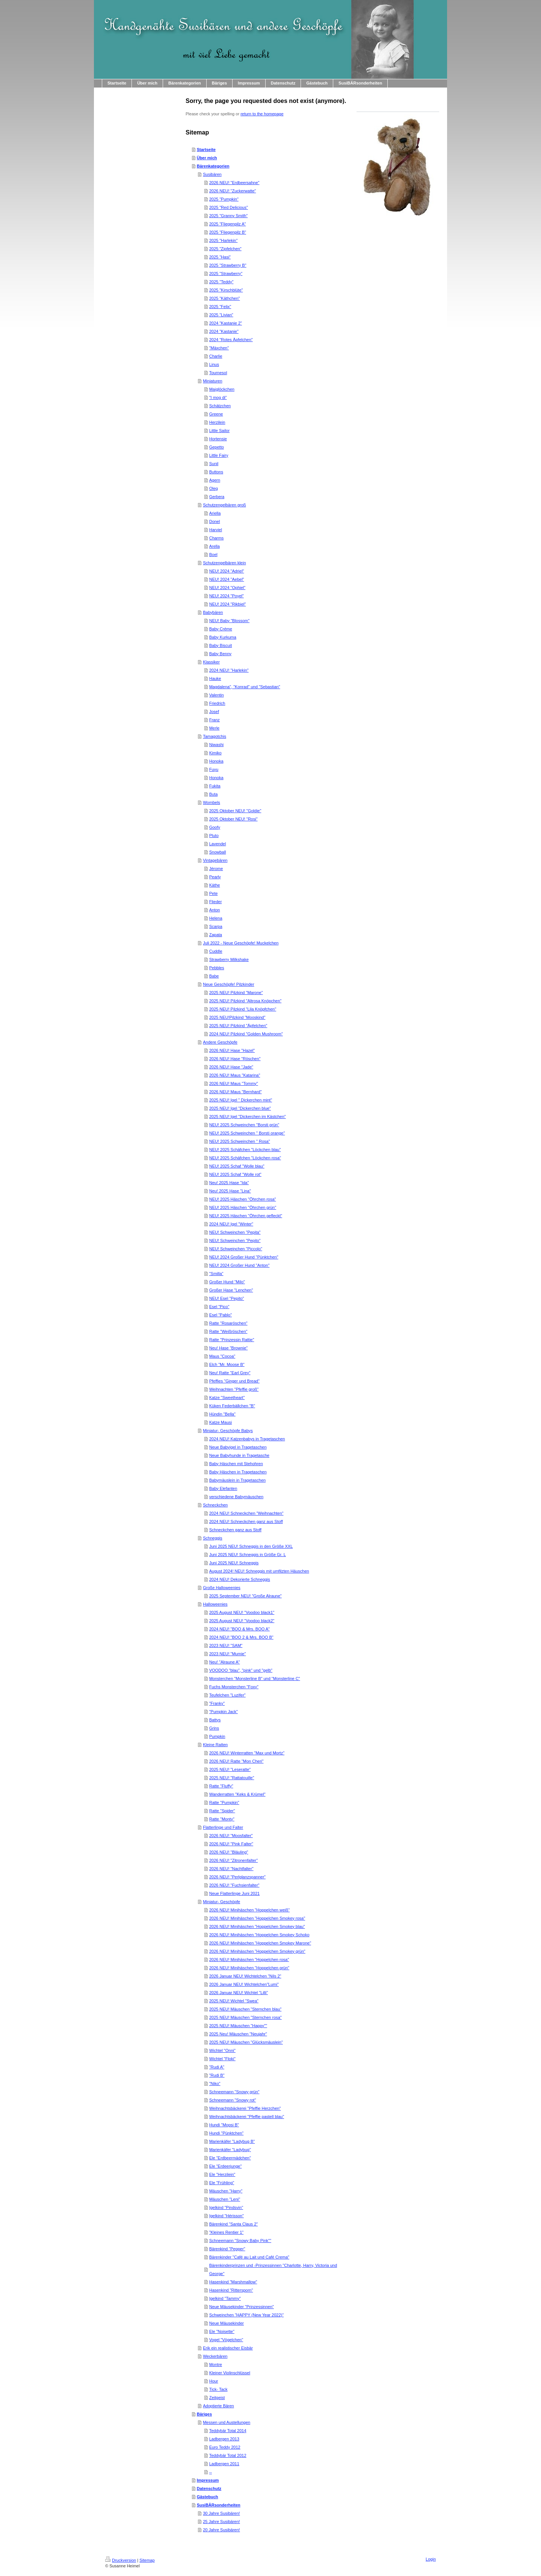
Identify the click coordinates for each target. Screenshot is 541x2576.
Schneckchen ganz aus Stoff (235, 1529)
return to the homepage (261, 114)
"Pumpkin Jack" (223, 1711)
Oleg (213, 488)
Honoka (216, 761)
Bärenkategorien (213, 166)
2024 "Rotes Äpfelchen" (231, 339)
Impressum (208, 2480)
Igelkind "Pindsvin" (226, 2207)
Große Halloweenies (221, 1587)
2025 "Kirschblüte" (226, 290)
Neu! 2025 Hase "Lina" (230, 1191)
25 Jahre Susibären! (221, 2521)
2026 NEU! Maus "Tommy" (233, 1083)
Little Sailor (219, 430)
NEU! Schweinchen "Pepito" (235, 1240)
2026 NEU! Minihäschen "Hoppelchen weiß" (249, 1910)
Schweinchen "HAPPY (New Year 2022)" (246, 2315)
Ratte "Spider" (222, 1810)
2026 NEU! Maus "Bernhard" (235, 1091)
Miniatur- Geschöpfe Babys (228, 1430)
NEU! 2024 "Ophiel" (227, 587)
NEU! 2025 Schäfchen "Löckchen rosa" (245, 1158)
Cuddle (215, 951)
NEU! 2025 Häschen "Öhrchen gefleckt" (245, 1215)
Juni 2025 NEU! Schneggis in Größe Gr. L (247, 1554)
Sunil (213, 463)
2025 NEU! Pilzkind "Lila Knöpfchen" (242, 1009)
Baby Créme (220, 629)
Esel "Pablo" (220, 1315)
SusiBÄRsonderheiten (218, 2505)
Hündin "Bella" (222, 1414)
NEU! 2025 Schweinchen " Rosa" (239, 1141)
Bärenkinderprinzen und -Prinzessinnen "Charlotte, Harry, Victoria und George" (273, 2269)
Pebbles (216, 967)
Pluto (214, 835)
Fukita (215, 786)
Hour (213, 2381)
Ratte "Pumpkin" (224, 1802)
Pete (213, 893)
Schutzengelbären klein (224, 563)
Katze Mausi (220, 1422)
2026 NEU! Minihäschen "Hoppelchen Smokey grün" (257, 1951)
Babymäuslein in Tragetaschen (237, 1480)
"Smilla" (216, 1273)
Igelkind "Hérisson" (226, 2215)
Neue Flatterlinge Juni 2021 (234, 1893)
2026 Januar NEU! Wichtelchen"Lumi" (244, 1984)
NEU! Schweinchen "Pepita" (235, 1232)
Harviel (215, 529)
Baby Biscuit (220, 645)
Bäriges (204, 2414)
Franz (214, 720)
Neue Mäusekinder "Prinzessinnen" (241, 2306)
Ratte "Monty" (221, 1819)
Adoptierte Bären (218, 2406)
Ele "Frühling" (221, 2182)
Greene (216, 414)
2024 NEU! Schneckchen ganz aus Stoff (246, 1521)
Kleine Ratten (215, 1744)
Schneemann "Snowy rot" (232, 2100)
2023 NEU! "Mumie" (227, 1653)
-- (210, 2472)
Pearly (215, 877)
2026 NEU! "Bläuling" (228, 1852)
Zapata (215, 934)
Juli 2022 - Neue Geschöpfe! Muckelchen (240, 943)
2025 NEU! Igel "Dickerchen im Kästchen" (247, 1116)
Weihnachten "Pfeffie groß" (234, 1389)
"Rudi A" (216, 2067)
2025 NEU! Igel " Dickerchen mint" (240, 1100)
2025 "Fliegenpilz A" (227, 224)
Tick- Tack (218, 2389)
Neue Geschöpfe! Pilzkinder (228, 984)
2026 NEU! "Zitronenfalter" (233, 1860)
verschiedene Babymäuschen (236, 1496)
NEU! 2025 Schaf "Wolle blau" (236, 1166)
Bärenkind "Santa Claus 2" (233, 2224)
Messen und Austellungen (226, 2422)
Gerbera (216, 496)
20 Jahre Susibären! (221, 2530)
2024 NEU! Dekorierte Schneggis (239, 1579)
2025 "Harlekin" (223, 240)
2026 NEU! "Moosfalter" (231, 1835)
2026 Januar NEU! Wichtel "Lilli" (238, 1992)
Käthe (214, 885)
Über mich (207, 158)
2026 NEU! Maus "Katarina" (234, 1075)
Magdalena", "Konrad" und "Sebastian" (244, 686)
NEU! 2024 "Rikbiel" (227, 604)
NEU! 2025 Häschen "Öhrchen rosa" (242, 1199)
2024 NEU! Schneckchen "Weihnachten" (246, 1513)
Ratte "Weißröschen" (228, 1331)
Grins (214, 1728)
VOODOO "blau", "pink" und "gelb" (240, 1670)
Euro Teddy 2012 (224, 2447)
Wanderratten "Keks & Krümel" (237, 1794)
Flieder (215, 901)
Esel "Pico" (219, 1306)
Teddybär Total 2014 (227, 2430)
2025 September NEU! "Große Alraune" (245, 1596)
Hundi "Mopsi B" (224, 2125)
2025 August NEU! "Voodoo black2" (242, 1620)
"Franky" (217, 1703)
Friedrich (217, 703)
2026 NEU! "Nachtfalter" (231, 1868)
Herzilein (217, 422)
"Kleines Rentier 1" (226, 2232)
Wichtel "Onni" (222, 2050)
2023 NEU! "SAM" (226, 1645)
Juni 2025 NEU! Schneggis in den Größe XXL (251, 1546)
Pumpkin (217, 1736)
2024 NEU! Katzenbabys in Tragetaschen (247, 1439)
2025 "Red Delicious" (228, 207)
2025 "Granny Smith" (228, 215)
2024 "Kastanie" (224, 331)
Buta (213, 794)
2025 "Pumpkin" (224, 199)
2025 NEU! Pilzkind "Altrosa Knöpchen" (245, 1001)
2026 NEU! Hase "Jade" (231, 1067)
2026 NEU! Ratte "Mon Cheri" (236, 1761)
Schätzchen (220, 405)
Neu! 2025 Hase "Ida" (229, 1182)
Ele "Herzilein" (222, 2174)
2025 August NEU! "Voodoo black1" (242, 1612)
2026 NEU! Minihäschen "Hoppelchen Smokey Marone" (260, 1943)
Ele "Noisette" (221, 2331)
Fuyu (213, 769)
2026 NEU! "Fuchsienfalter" (234, 1885)
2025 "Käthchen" (224, 298)
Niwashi (216, 744)
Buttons (216, 472)
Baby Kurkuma (222, 637)
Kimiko (215, 753)
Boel (213, 554)
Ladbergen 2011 (224, 2463)
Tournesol (218, 372)
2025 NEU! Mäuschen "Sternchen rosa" (245, 2017)
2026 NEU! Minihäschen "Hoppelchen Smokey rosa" (257, 1918)
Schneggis (212, 1538)
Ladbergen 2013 (224, 2439)
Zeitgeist (217, 2397)
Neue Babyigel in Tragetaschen (238, 1447)
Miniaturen (212, 381)
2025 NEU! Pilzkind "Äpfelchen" (238, 1025)
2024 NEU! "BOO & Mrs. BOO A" (239, 1629)
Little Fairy (218, 455)
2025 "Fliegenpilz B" (227, 232)
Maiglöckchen (221, 389)
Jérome (216, 868)
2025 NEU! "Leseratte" (230, 1769)
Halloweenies (215, 1604)
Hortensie (218, 439)
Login (431, 2559)
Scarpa (215, 926)
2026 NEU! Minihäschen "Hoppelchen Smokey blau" (257, 1926)
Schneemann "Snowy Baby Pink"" (240, 2240)
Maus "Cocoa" (222, 1356)
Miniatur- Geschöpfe (221, 1901)
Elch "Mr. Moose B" (227, 1364)
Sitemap (146, 2560)
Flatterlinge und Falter (223, 1827)
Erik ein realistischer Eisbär (228, 2348)
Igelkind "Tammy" (225, 2298)
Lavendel (217, 844)
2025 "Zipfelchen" (225, 248)
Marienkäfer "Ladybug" (230, 2149)
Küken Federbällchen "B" (232, 1406)
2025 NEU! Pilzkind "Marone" (236, 992)
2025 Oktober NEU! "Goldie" (235, 810)
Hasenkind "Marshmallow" (233, 2282)
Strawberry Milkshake (229, 959)
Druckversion (120, 2560)
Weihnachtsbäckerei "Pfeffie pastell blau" (246, 2116)
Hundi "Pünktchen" (226, 2133)
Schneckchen (215, 1505)
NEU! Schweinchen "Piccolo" (235, 1248)
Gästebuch (207, 2496)
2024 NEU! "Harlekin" (229, 670)
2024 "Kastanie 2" (225, 323)
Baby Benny (220, 653)
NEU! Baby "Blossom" (229, 620)
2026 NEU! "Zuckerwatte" (232, 191)
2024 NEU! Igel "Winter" (231, 1224)
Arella (214, 546)
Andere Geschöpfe (220, 1042)
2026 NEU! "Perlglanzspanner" (237, 1877)
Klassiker (211, 662)
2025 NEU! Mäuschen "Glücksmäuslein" (246, 2042)
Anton (214, 910)
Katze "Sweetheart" (227, 1397)
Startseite (206, 149)
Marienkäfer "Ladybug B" (232, 2141)
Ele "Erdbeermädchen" (230, 2158)
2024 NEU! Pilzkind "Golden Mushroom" (246, 1034)
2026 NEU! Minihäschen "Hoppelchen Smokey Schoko (259, 1934)
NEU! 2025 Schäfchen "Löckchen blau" (245, 1149)
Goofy (214, 827)
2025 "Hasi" (220, 257)
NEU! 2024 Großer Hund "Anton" (239, 1265)
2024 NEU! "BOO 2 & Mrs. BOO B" (241, 1637)
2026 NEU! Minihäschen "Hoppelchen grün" (249, 1968)
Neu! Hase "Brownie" (228, 1348)
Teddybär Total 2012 (227, 2455)
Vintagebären (215, 860)
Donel (214, 521)
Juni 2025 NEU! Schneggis (233, 1563)
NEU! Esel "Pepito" (226, 1298)
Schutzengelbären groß (224, 505)
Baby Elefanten (223, 1488)
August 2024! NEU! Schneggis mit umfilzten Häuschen (259, 1571)
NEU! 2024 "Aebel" (226, 579)
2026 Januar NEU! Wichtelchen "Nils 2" (245, 1976)
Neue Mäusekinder (226, 2323)
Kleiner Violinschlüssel (229, 2373)
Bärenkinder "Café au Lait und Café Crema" (249, 2257)
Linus (214, 364)
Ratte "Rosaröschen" (228, 1323)
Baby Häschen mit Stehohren (236, 1463)
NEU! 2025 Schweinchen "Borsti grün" (244, 1125)
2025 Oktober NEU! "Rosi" (233, 819)
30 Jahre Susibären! (221, 2513)
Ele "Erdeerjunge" (225, 2166)
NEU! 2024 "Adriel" (226, 571)
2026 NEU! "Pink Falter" (231, 1844)
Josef (214, 711)
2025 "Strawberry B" (227, 265)
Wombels (211, 802)
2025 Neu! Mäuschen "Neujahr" (238, 2034)
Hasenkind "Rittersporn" (231, 2290)
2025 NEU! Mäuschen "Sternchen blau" (245, 2009)
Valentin (216, 695)
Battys (215, 1720)
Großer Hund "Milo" (227, 1282)
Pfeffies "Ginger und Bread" (234, 1381)
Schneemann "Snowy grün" (234, 2092)
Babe (214, 976)
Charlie (215, 356)
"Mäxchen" (219, 348)
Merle (214, 728)
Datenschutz (209, 2488)
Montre (215, 2364)
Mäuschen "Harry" (226, 2191)
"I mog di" (218, 397)
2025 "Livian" (221, 315)
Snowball (217, 852)
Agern (214, 480)
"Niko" (215, 2083)
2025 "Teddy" (221, 282)
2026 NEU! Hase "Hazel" (232, 1050)
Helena (215, 918)
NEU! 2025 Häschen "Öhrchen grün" (242, 1207)
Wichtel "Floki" (222, 2058)
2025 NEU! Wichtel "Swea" (233, 2001)
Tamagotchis (214, 736)
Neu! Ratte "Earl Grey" (230, 1372)
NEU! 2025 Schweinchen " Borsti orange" (247, 1133)
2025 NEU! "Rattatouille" (231, 1777)
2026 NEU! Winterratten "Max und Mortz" (246, 1753)
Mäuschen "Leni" (224, 2199)
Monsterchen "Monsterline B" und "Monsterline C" (254, 1678)
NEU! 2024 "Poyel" (226, 596)
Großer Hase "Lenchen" (231, 1290)
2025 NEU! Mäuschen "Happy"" (238, 2025)
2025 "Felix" (220, 306)
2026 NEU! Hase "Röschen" (235, 1058)
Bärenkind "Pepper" (227, 2249)
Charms (216, 538)
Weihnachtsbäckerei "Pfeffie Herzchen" (245, 2108)
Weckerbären (215, 2356)
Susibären (212, 174)
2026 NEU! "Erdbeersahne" (234, 182)
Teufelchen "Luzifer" (227, 1695)
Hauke (215, 678)
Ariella (215, 513)
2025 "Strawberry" (226, 273)
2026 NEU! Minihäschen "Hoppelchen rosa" (249, 1959)
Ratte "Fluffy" (221, 1786)
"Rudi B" (217, 2075)
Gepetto (216, 447)
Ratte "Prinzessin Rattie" (231, 1339)
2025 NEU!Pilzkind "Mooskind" (237, 1017)
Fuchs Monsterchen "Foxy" (233, 1687)
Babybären (213, 612)
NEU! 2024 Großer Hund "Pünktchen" (243, 1257)
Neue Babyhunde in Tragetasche (239, 1455)
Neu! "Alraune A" (224, 1662)
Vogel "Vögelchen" (226, 2339)
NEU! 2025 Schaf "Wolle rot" (235, 1174)
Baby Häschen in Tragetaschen (238, 1472)
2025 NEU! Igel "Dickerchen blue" (240, 1108)
